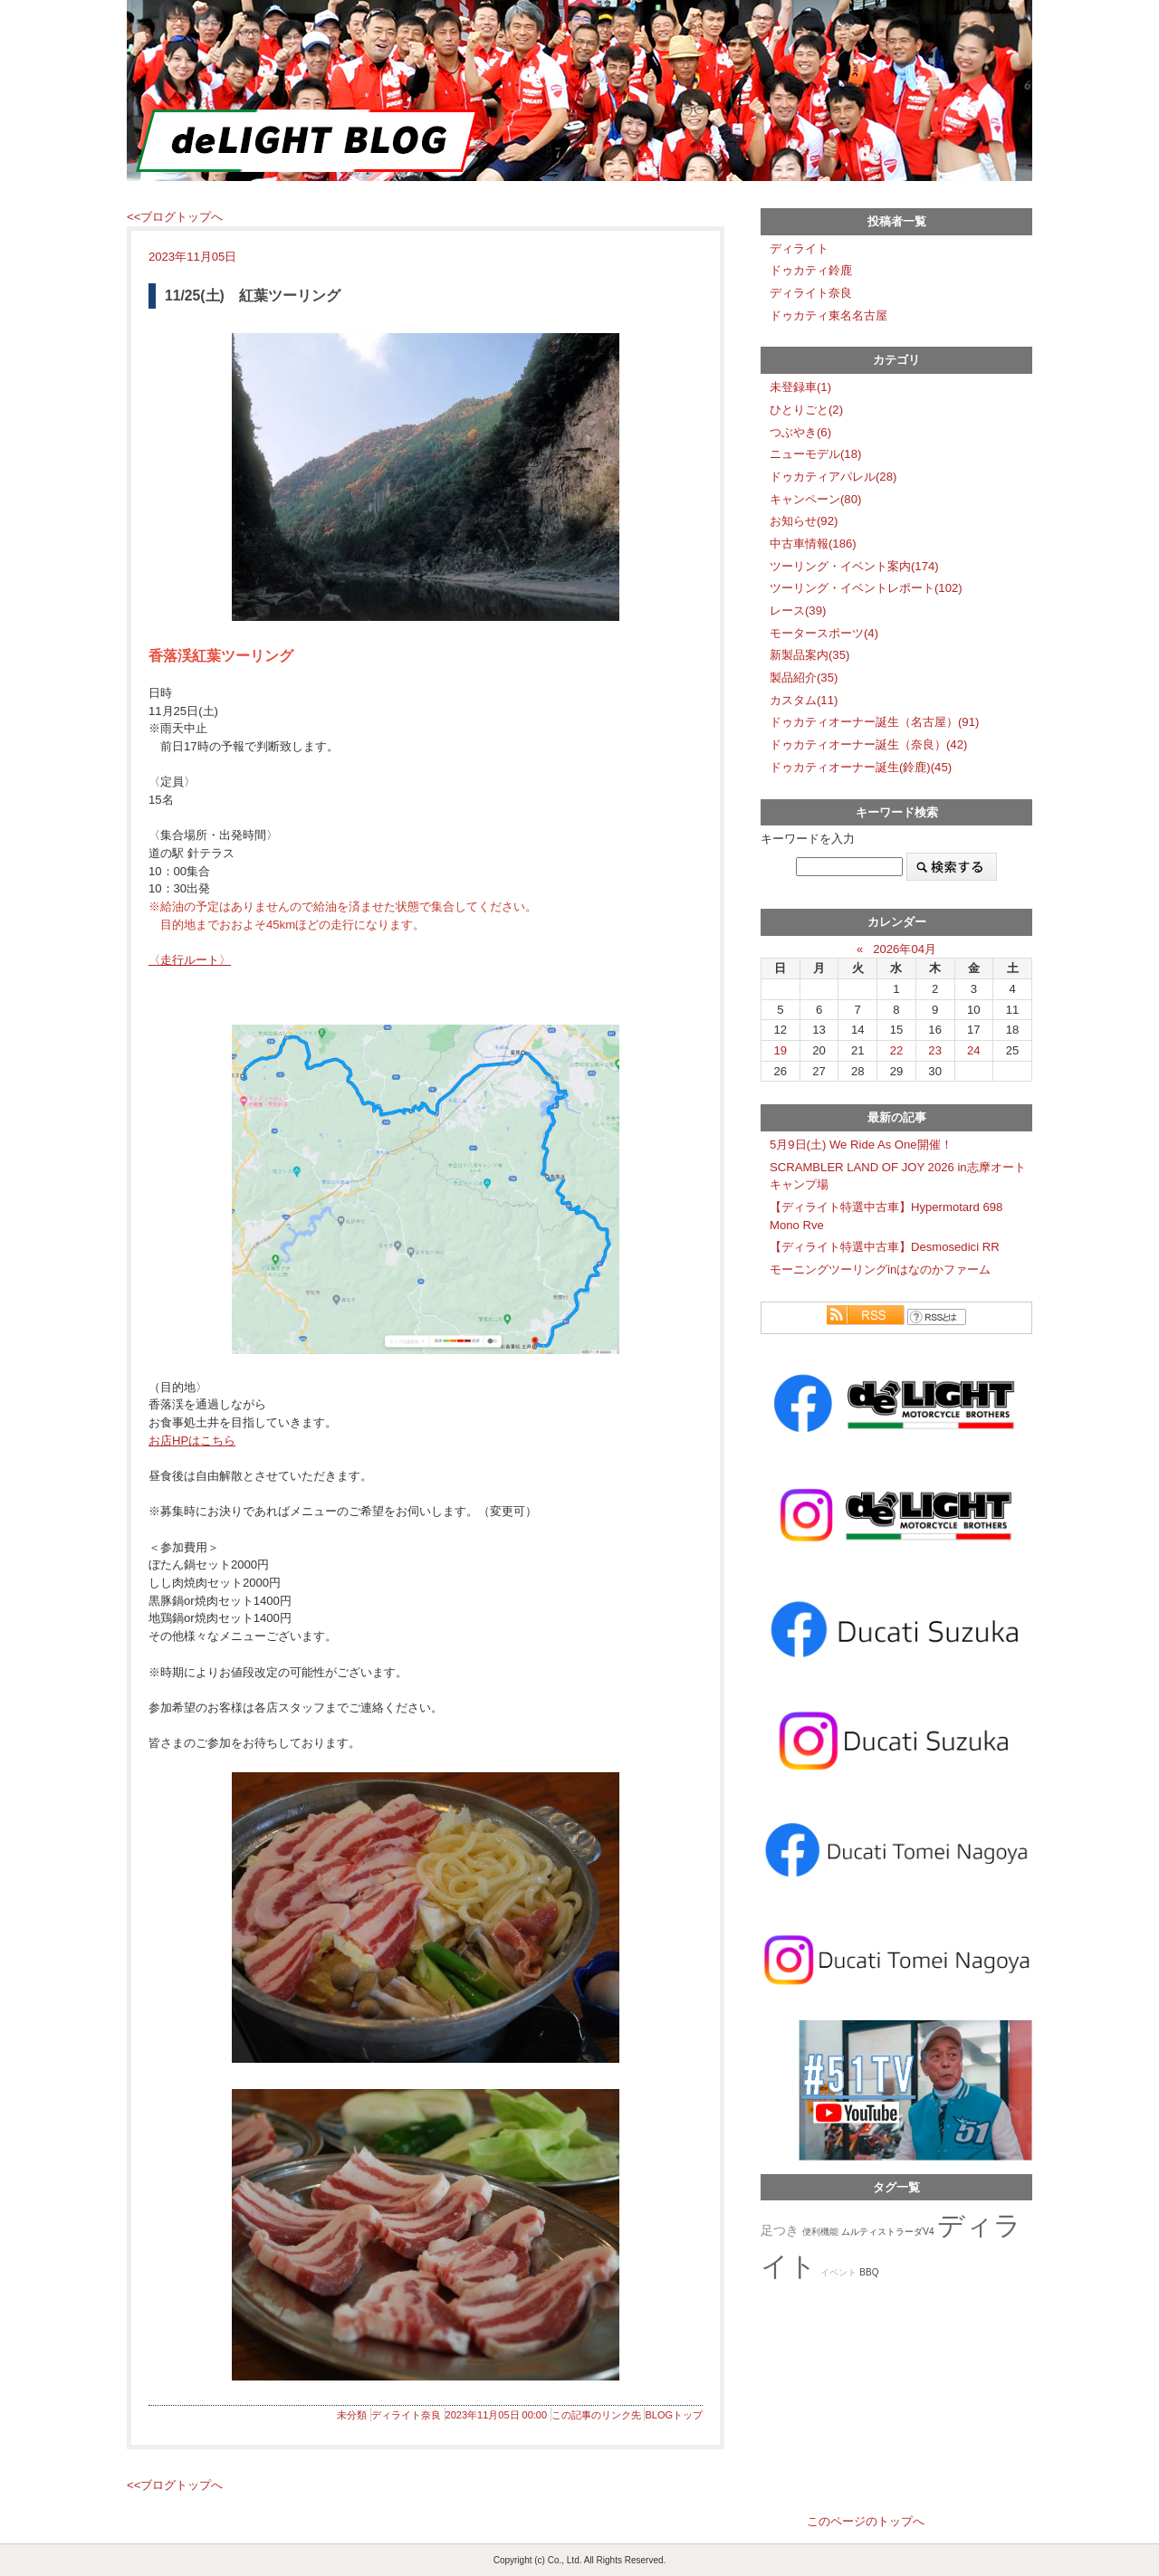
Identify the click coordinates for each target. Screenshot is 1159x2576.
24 (974, 1050)
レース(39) (798, 610)
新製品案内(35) (809, 655)
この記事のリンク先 (596, 2414)
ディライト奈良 (406, 2414)
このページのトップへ (865, 2521)
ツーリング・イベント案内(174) (854, 566)
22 (897, 1050)
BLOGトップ (674, 2414)
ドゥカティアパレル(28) (833, 476)
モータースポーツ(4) (824, 633)
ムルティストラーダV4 (887, 2232)
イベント (838, 2272)
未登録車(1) (800, 387)
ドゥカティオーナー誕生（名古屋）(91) (874, 722)
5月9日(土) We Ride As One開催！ (861, 1144)
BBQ (868, 2272)
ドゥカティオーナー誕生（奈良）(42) (868, 744)
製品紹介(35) (804, 677)
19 (781, 1050)
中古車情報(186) (813, 543)
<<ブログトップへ (175, 217)
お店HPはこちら (191, 1440)
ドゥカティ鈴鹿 (811, 270)
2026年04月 (904, 949)
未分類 (352, 2414)
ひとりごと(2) (806, 409)
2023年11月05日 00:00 (496, 2414)
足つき (780, 2230)
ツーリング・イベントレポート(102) (866, 588)
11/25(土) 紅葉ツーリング (252, 295)
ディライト (799, 248)
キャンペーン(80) (815, 499)
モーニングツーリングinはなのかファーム (880, 1269)
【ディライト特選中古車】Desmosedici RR (885, 1247)
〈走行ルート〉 (189, 960)
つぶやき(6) (800, 432)
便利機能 (820, 2232)
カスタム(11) (804, 700)
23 (935, 1050)
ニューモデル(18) (815, 454)
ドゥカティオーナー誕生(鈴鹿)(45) (861, 767)
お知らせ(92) (804, 521)
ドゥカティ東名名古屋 (828, 315)
